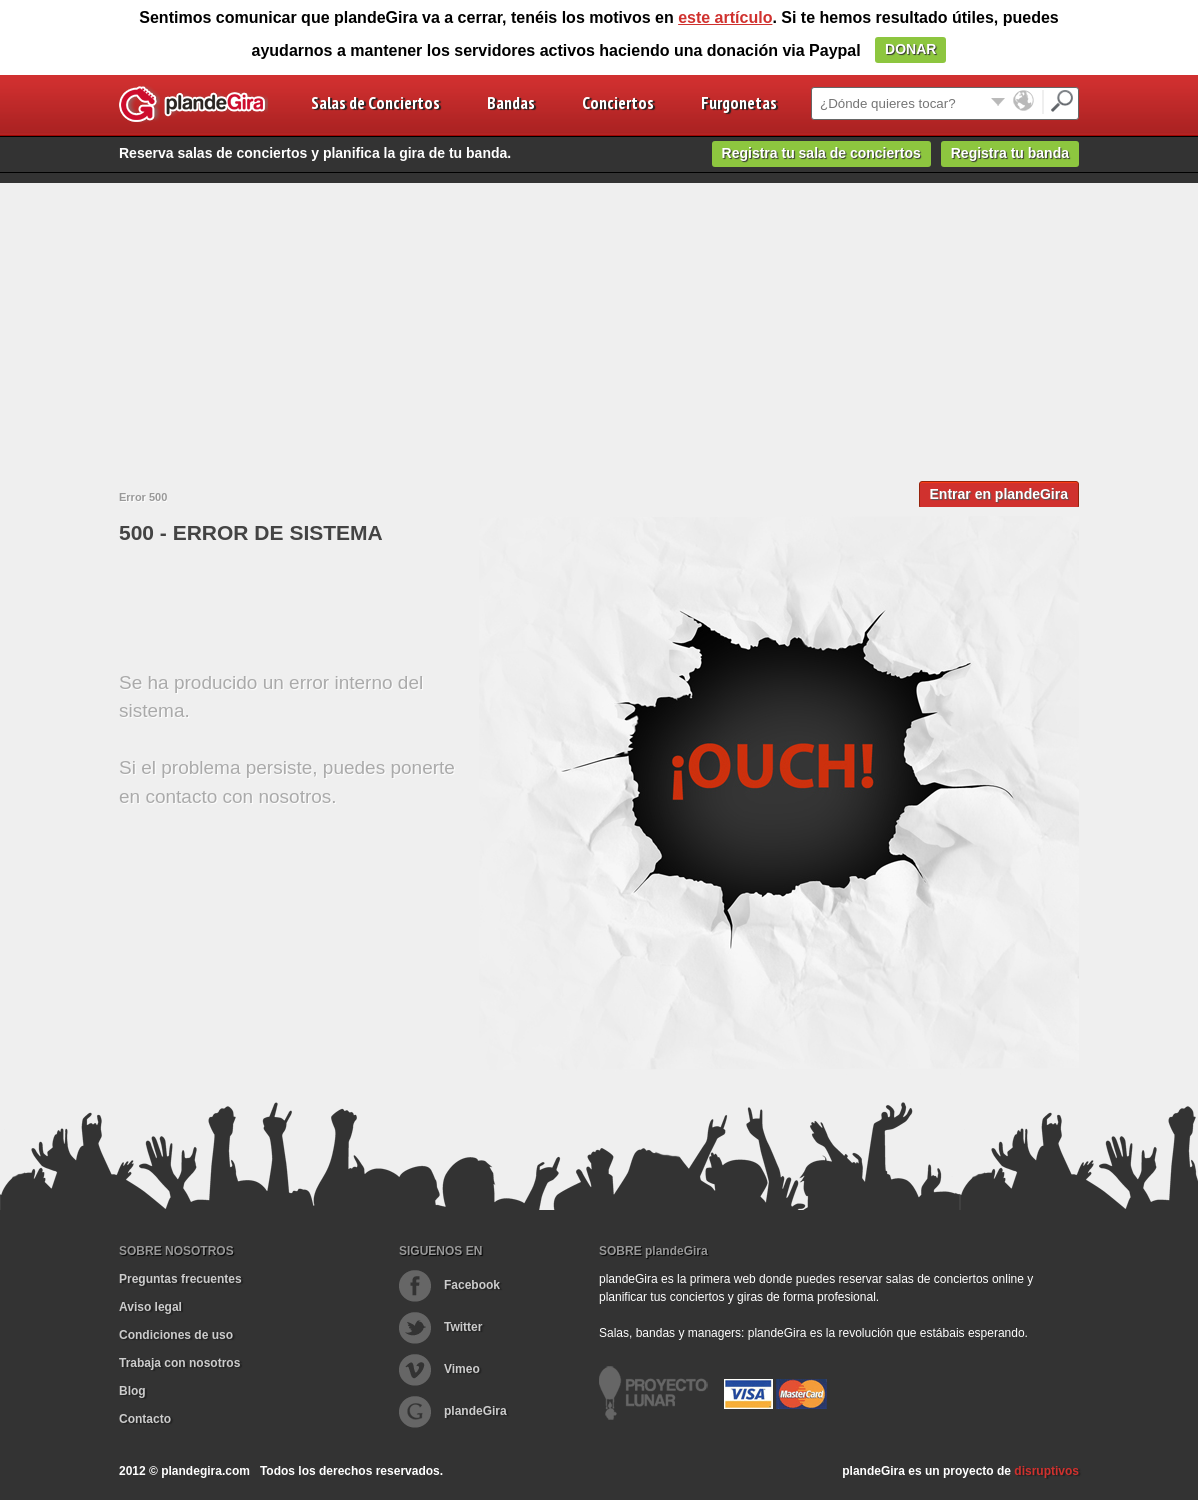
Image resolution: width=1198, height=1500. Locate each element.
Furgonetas (739, 103)
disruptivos (1046, 1471)
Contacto (145, 1419)
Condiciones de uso (176, 1335)
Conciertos (618, 103)
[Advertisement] (599, 323)
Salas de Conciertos (375, 103)
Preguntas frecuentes (180, 1279)
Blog (132, 1391)
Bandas (511, 103)
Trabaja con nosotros (179, 1363)
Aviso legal (150, 1307)
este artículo (725, 17)
